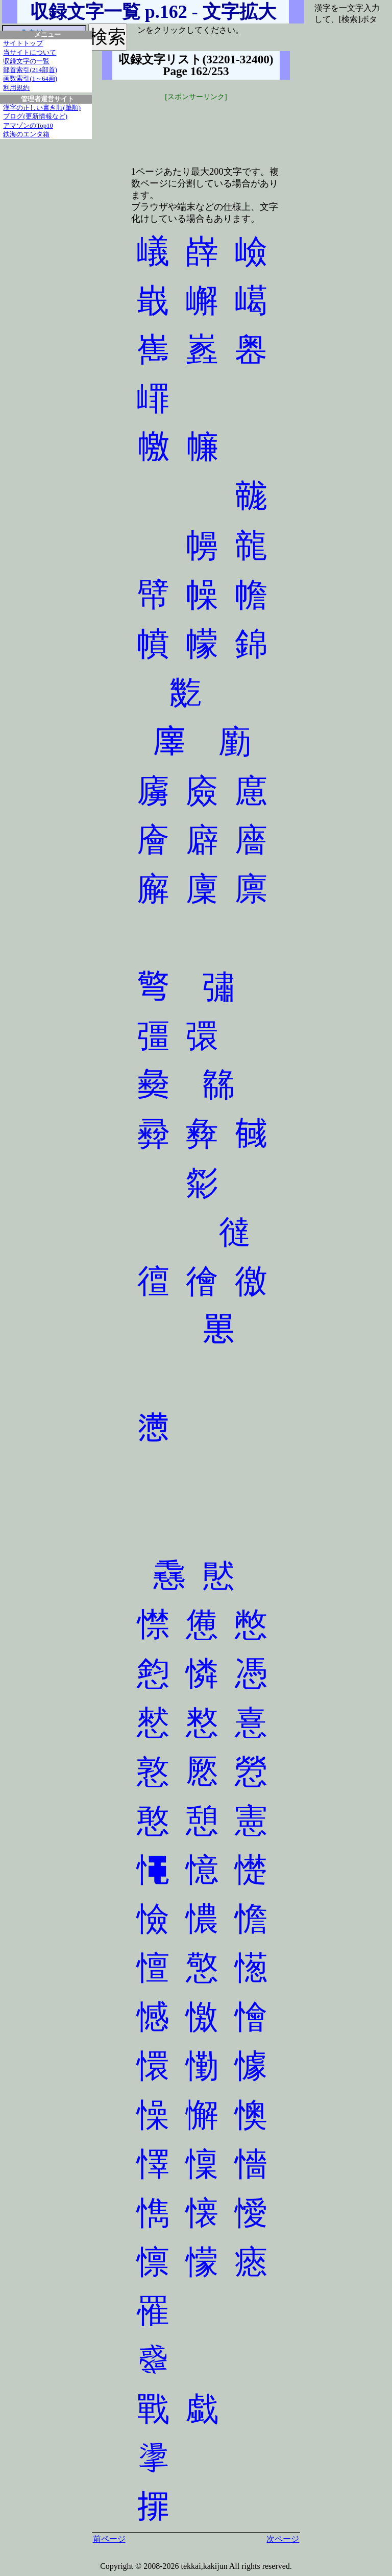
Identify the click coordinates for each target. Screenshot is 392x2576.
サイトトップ (23, 43)
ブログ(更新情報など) (35, 116)
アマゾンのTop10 (28, 125)
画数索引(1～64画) (30, 78)
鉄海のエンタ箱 (26, 134)
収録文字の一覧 (26, 61)
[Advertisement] (196, 127)
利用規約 (16, 87)
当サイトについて (29, 52)
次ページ (282, 2539)
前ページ (109, 2539)
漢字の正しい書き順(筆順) (42, 107)
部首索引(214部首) (30, 70)
